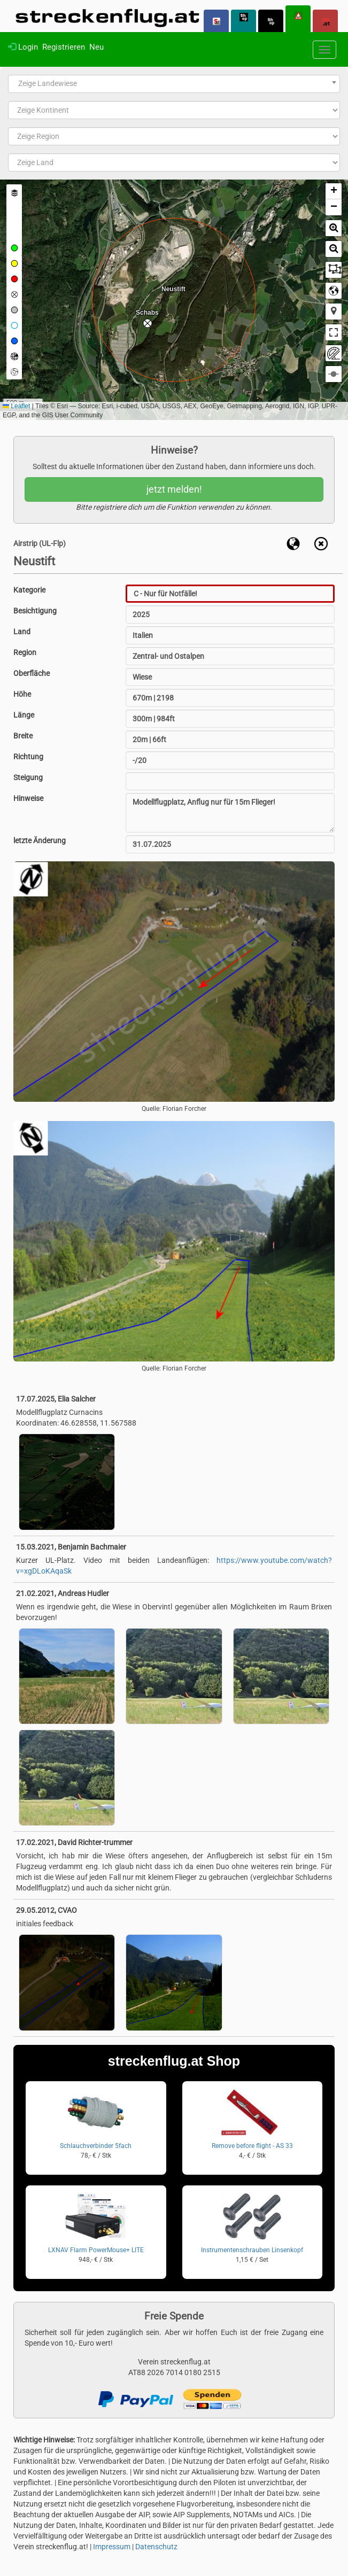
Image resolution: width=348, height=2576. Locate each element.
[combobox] (174, 84)
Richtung (28, 756)
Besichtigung (35, 610)
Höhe (22, 694)
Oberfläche (31, 673)
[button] (147, 323)
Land (21, 631)
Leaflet (16, 406)
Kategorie (29, 590)
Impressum (111, 2546)
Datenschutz (156, 2546)
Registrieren (63, 47)
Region (24, 652)
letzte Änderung (39, 840)
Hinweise (28, 798)
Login (23, 47)
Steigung (28, 777)
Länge (23, 715)
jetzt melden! (174, 489)
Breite (23, 735)
